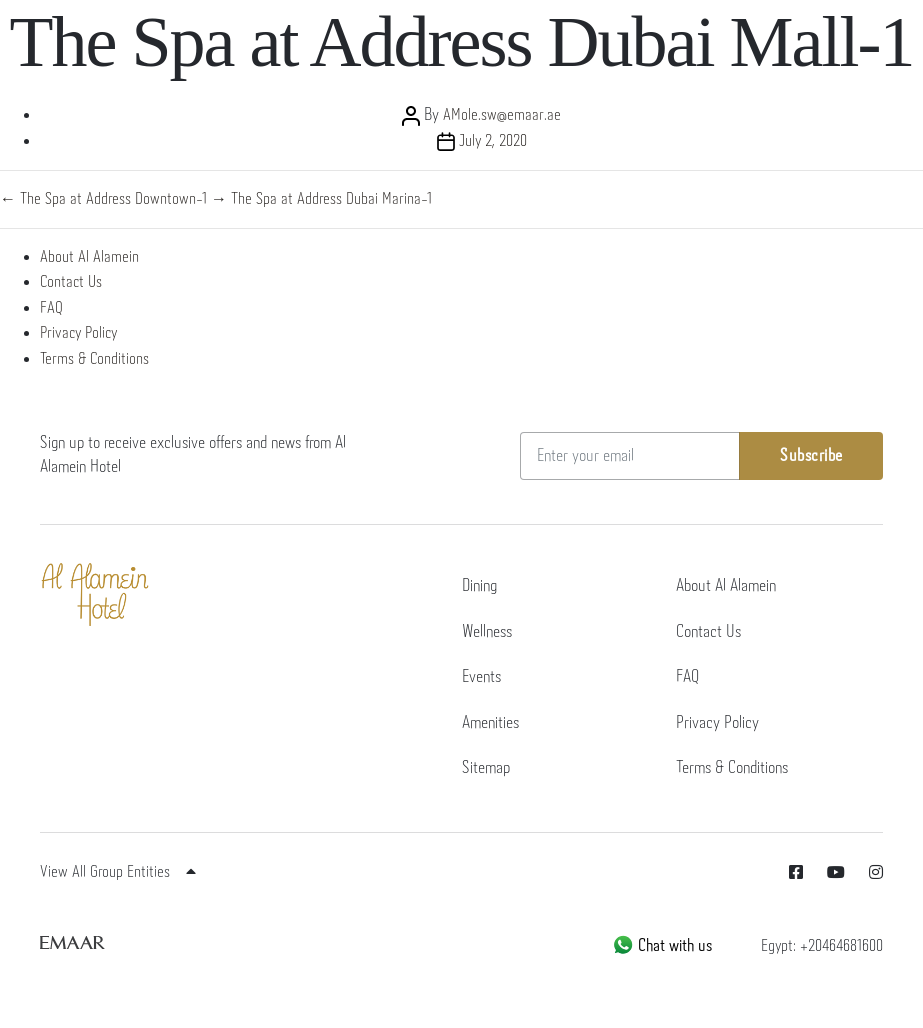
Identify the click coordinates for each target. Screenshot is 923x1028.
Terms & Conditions (94, 359)
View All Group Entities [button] (118, 872)
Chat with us (662, 946)
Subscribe (811, 456)
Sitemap (486, 768)
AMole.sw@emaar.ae (502, 115)
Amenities (490, 723)
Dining (479, 586)
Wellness (487, 632)
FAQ (51, 308)
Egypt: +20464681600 (822, 946)
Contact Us (71, 282)
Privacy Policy (78, 333)
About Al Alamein (89, 257)
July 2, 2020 (493, 141)
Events (481, 677)
